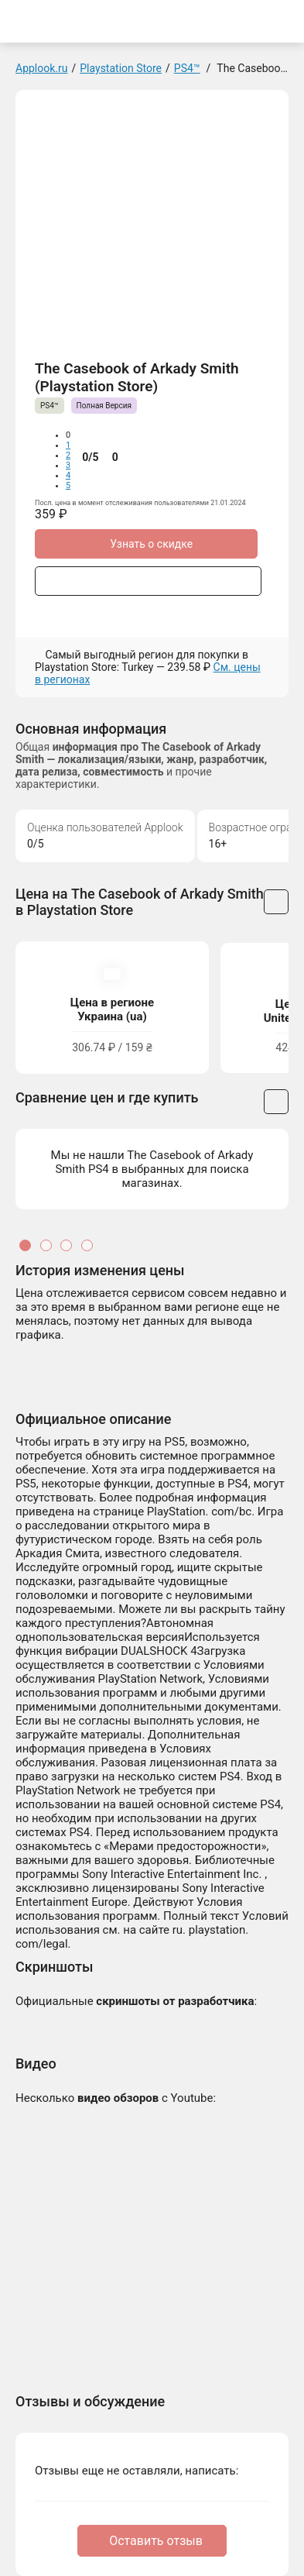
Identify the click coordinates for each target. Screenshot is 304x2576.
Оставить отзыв (156, 2540)
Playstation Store (121, 68)
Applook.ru (41, 68)
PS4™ (187, 68)
